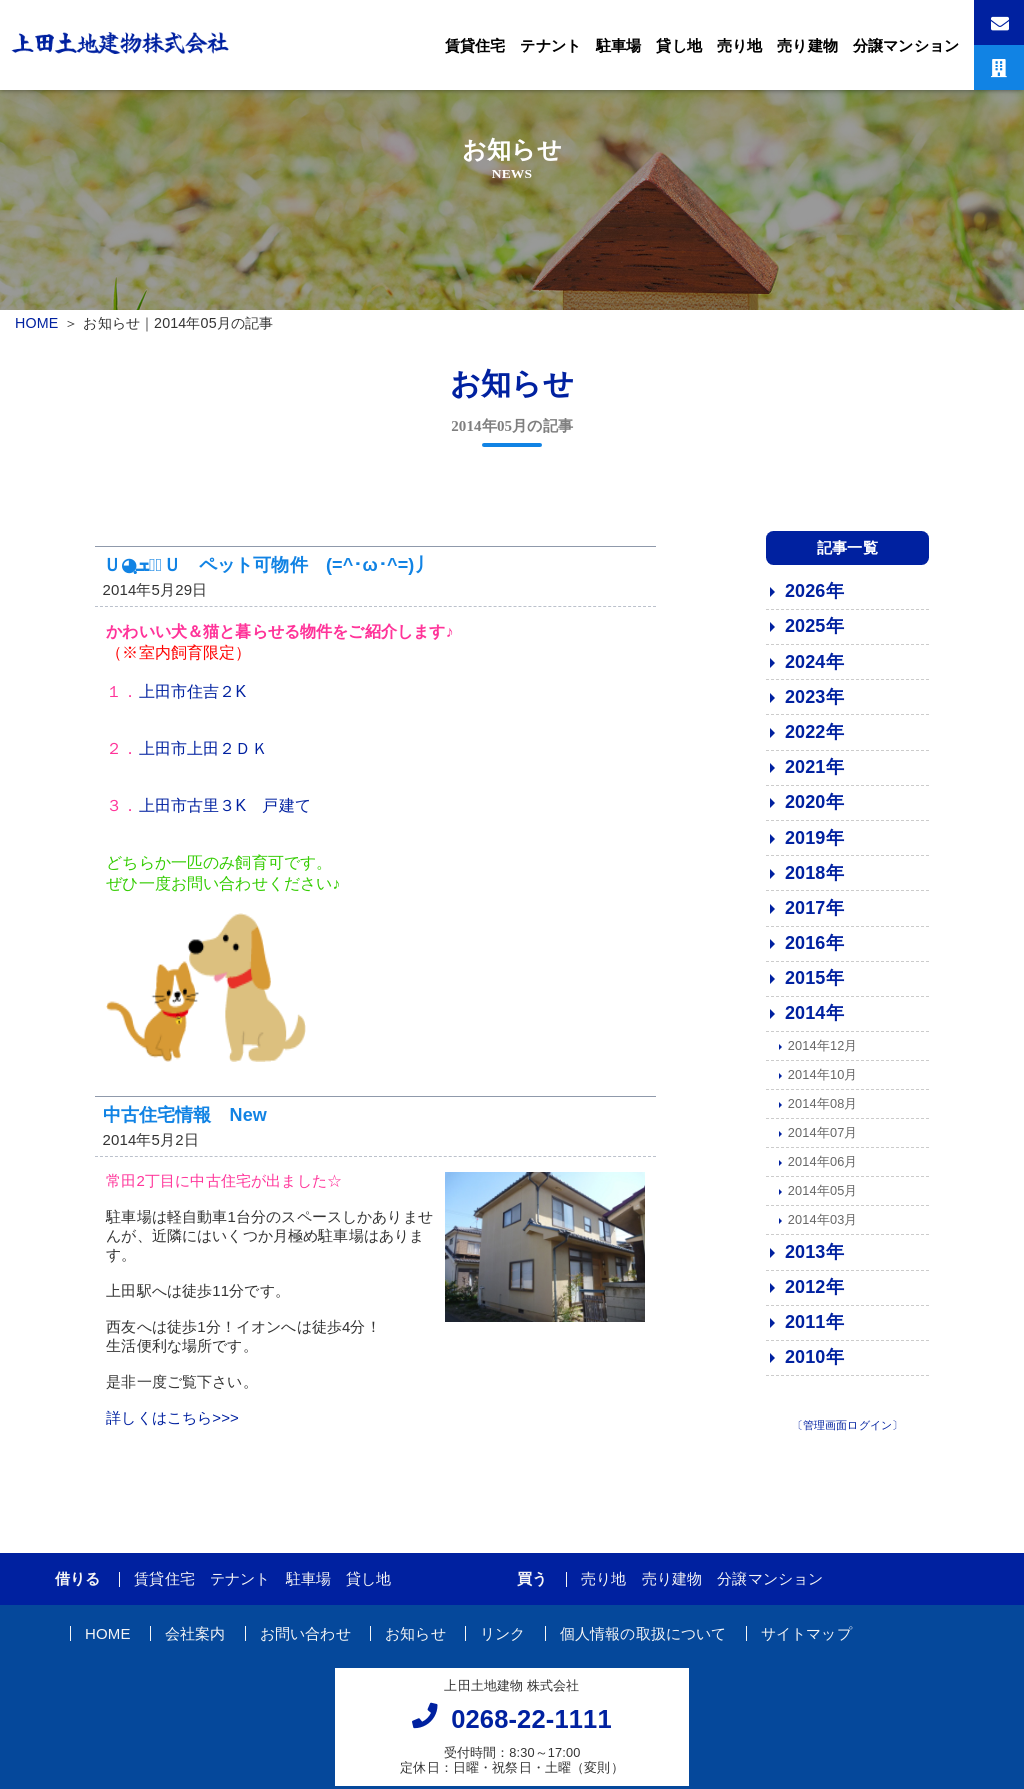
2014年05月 (823, 1198)
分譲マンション (906, 45)
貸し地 (678, 45)
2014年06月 (823, 1169)
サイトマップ (806, 1640)
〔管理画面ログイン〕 (848, 1432)
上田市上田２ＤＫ (203, 756)
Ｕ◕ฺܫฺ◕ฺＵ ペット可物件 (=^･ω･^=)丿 (268, 572)
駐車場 (618, 45)
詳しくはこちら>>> (172, 1425)
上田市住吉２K (193, 699)
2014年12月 (823, 1053)
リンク (502, 1640)
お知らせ (415, 1640)
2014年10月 (823, 1082)
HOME (36, 323)
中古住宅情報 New (185, 1122)
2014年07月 (823, 1140)
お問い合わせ (305, 1640)
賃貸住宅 (475, 45)
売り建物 (807, 45)
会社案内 (195, 1640)
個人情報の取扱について (643, 1640)
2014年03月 (823, 1227)
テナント (550, 45)
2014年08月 (823, 1111)
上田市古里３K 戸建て (225, 813)
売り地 (739, 45)
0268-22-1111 (531, 1726)
